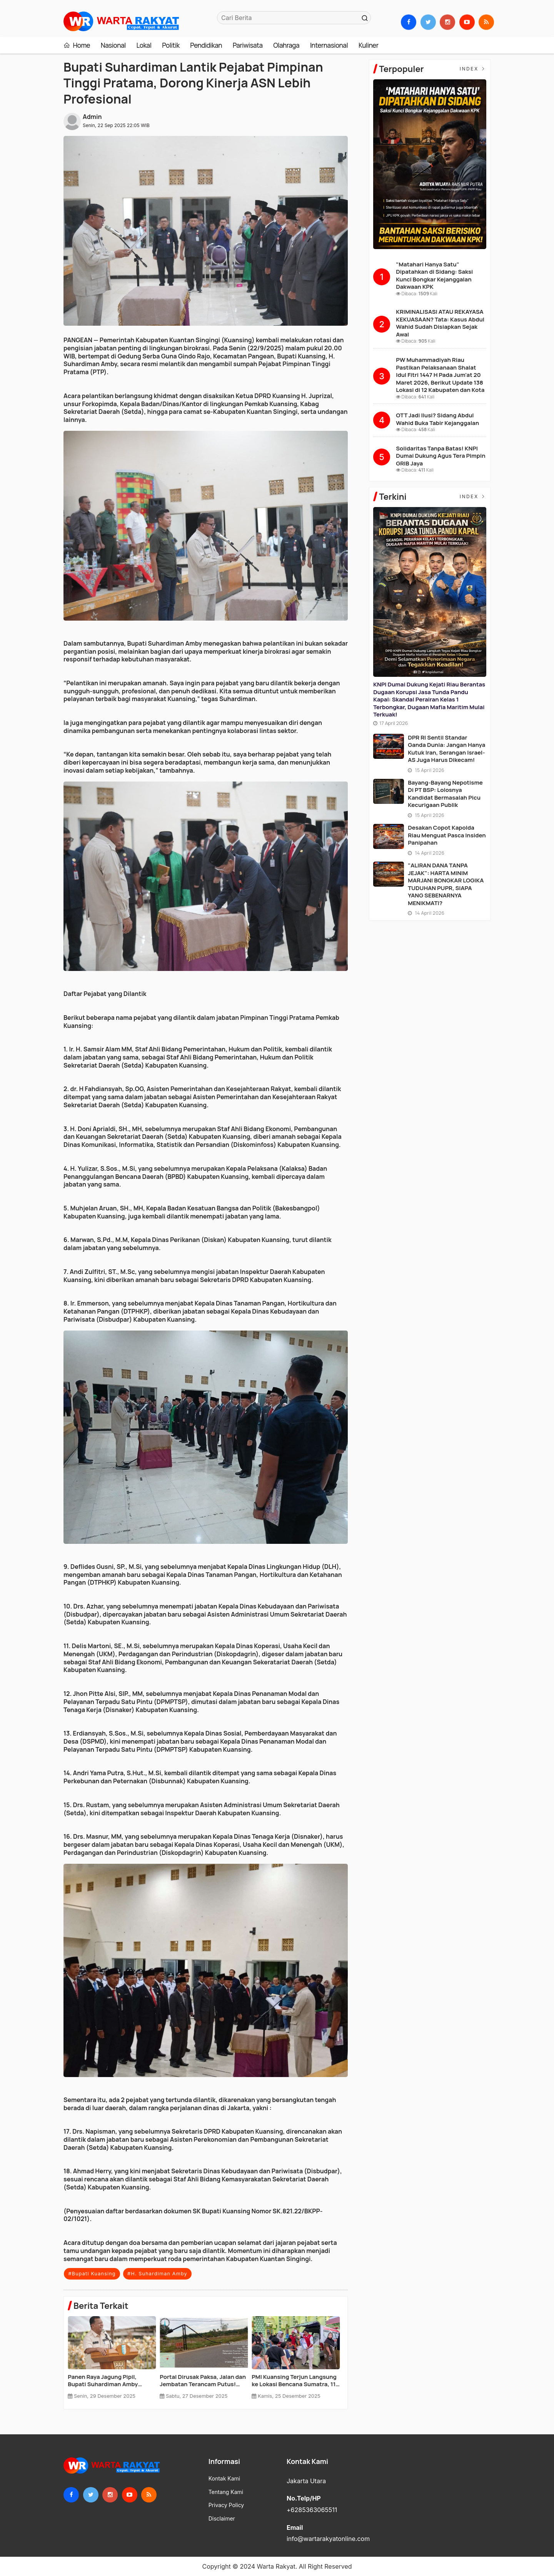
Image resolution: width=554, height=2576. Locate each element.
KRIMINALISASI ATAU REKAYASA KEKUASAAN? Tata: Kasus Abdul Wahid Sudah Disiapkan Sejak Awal (440, 323)
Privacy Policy (226, 2505)
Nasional (113, 45)
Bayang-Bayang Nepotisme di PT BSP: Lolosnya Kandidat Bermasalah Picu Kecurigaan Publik (445, 793)
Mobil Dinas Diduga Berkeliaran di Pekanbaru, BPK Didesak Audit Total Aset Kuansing (111, 2380)
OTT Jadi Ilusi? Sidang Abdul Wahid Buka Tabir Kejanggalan (437, 419)
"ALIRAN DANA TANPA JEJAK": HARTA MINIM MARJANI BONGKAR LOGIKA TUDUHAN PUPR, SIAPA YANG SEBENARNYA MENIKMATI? (446, 884)
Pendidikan (206, 45)
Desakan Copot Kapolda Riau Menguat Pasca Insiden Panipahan (447, 835)
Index (473, 69)
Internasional (329, 45)
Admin (92, 116)
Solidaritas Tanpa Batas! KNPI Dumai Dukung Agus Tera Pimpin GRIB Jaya (440, 455)
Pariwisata (248, 45)
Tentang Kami (226, 2492)
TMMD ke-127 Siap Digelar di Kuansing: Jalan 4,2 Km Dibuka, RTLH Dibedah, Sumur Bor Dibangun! (202, 2380)
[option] (114, 2360)
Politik (170, 45)
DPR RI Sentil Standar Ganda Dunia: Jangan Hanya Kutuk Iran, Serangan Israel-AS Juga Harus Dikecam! (446, 748)
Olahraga (286, 45)
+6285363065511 (312, 2510)
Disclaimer (222, 2519)
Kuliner (369, 45)
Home (76, 45)
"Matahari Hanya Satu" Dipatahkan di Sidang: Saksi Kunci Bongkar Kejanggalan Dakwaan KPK (434, 275)
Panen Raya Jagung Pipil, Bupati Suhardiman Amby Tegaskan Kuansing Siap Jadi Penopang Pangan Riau (291, 2380)
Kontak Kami (224, 2479)
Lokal (143, 45)
